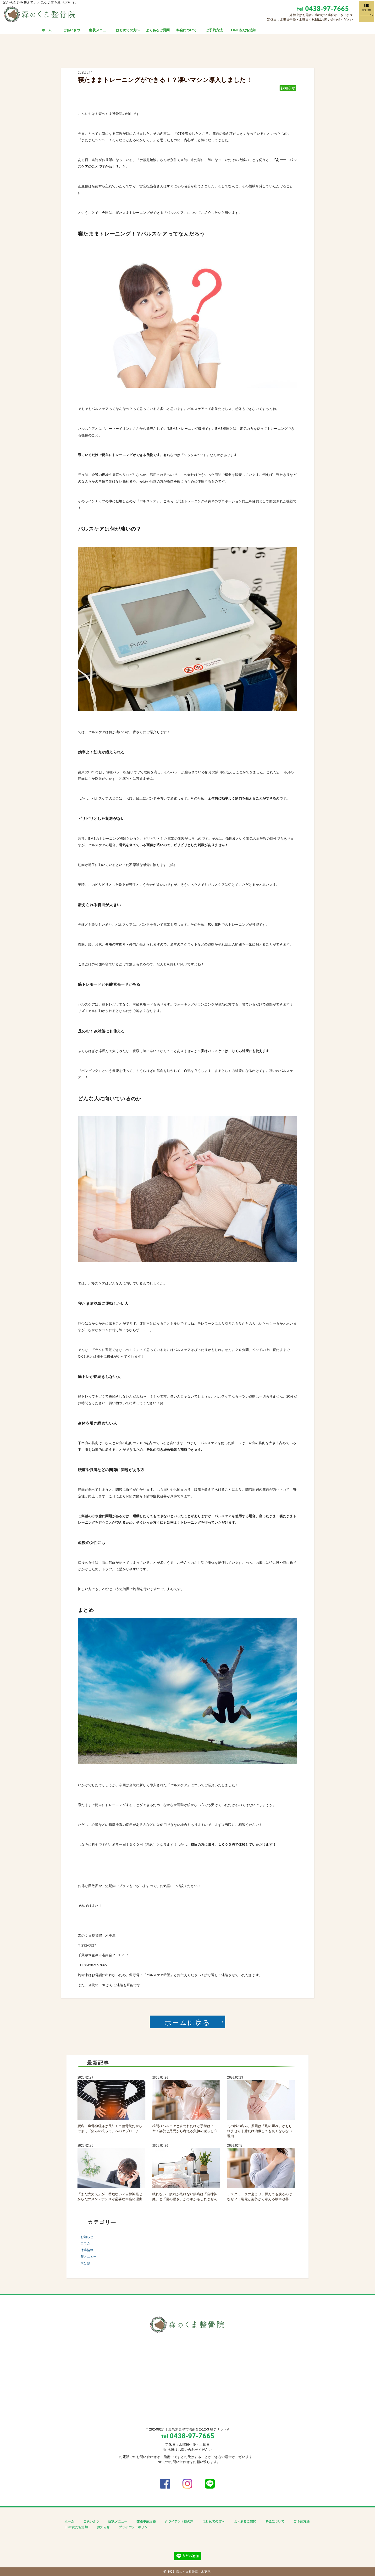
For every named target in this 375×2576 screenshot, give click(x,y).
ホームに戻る (187, 2022)
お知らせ (87, 2237)
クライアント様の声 (179, 2521)
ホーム (47, 30)
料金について (186, 30)
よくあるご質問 (158, 30)
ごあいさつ (71, 30)
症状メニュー (99, 30)
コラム (85, 2243)
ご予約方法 (214, 30)
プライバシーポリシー (135, 2527)
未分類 (85, 2263)
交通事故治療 (146, 2521)
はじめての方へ (128, 30)
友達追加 (366, 6)
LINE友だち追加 (243, 30)
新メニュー (88, 2257)
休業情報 (87, 2250)
